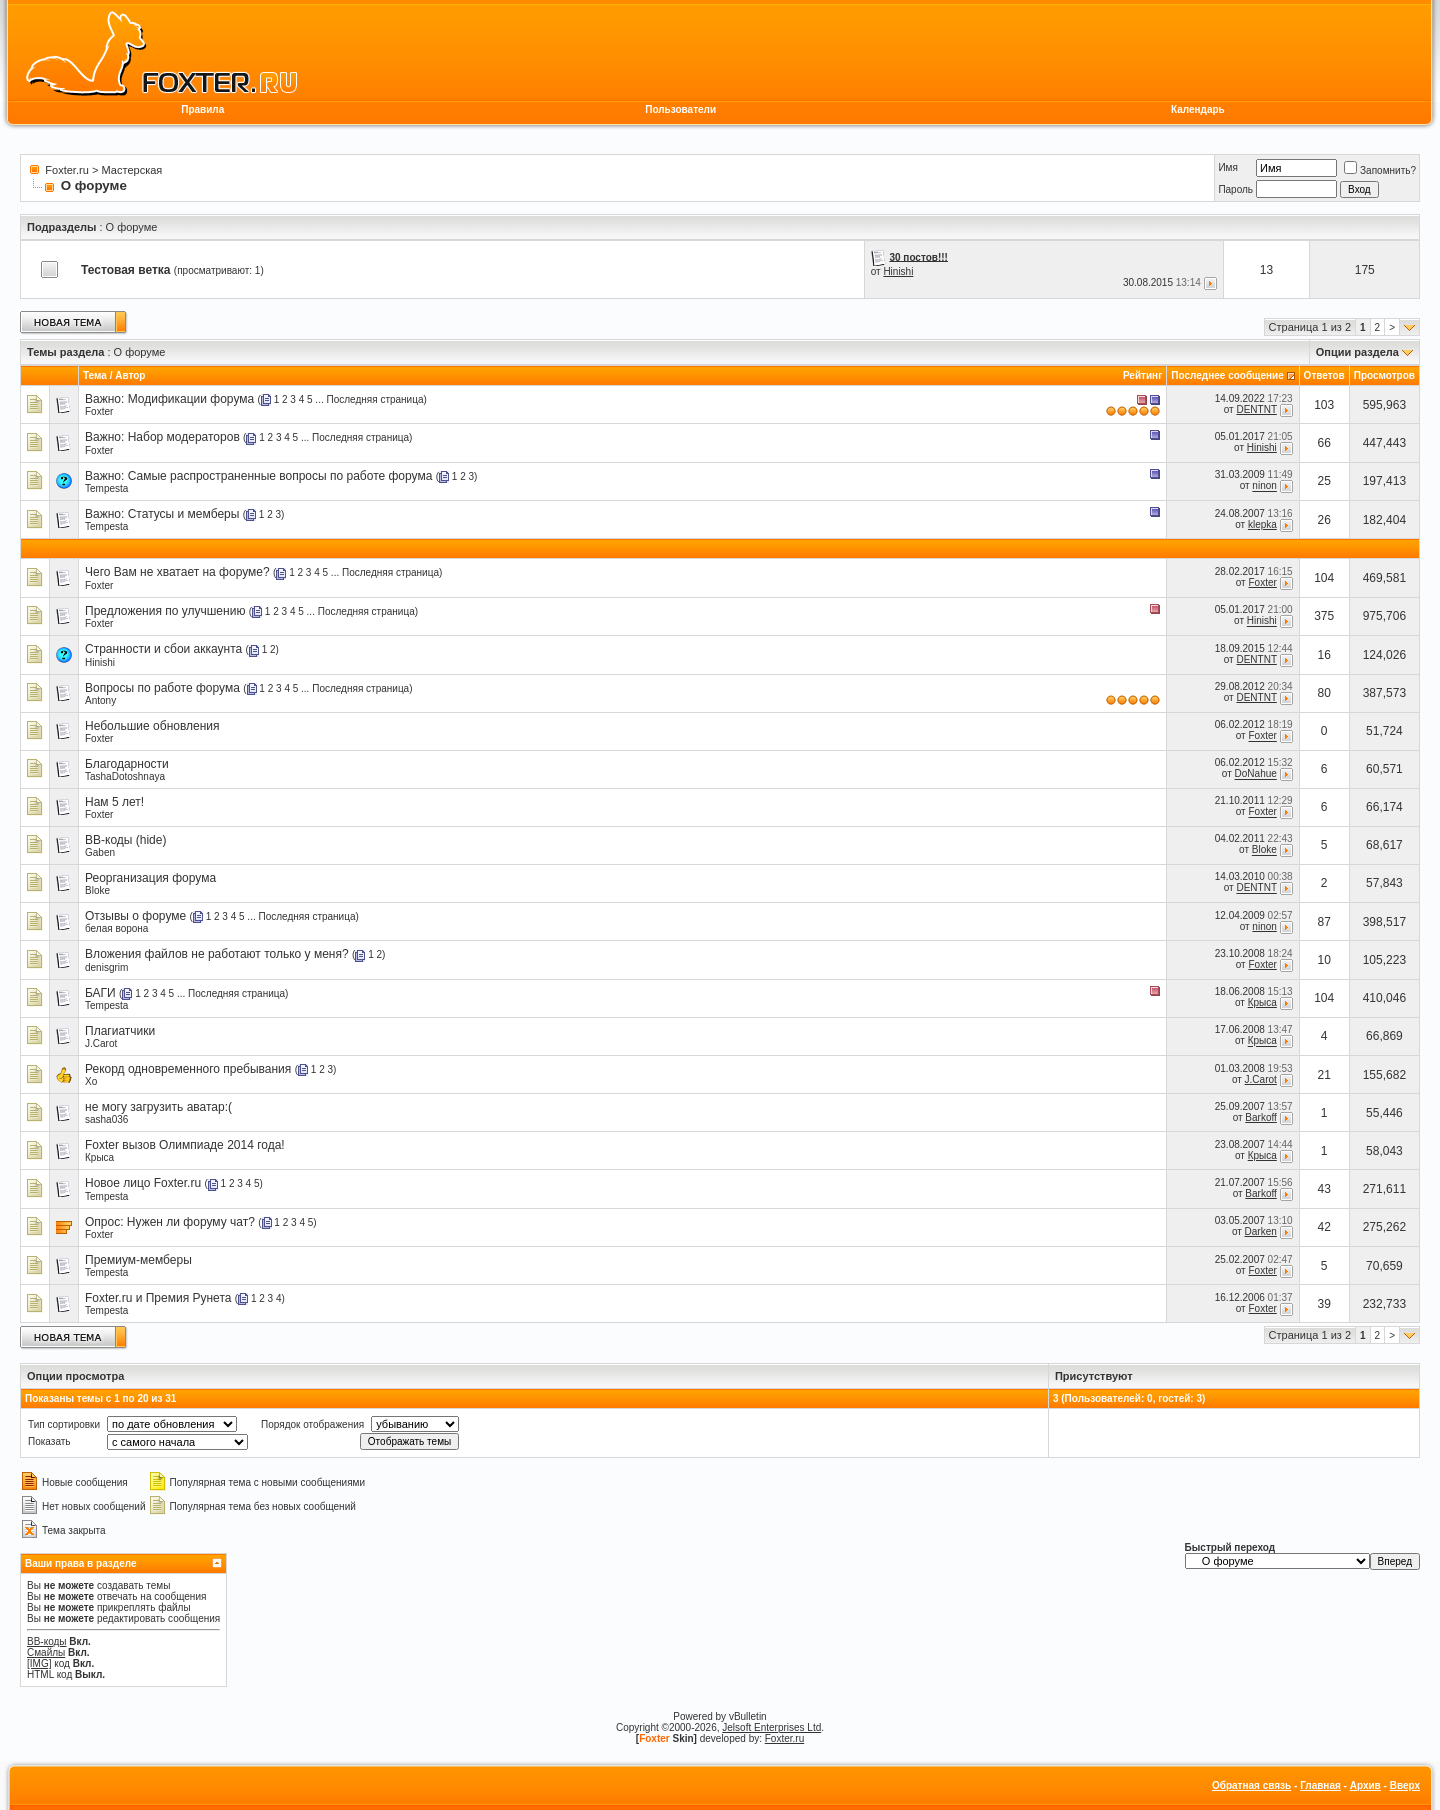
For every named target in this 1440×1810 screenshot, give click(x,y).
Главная (1320, 1785)
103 (1324, 405)
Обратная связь (1251, 1785)
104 (1324, 578)
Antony (100, 700)
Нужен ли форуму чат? (191, 1222)
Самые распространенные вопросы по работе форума (280, 476)
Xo (91, 1081)
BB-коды (47, 1641)
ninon (1264, 486)
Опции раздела (1357, 352)
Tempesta (106, 488)
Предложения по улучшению (165, 611)
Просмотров (1384, 375)
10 (1324, 960)
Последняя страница (375, 399)
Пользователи (680, 109)
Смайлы (46, 1652)
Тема (95, 375)
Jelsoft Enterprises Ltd (771, 1727)
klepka (1262, 524)
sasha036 (106, 1119)
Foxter (99, 411)
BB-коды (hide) (125, 840)
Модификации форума (191, 399)
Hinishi (898, 271)
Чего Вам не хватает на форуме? (177, 572)
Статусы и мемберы (184, 514)
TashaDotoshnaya (125, 776)
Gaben (100, 852)
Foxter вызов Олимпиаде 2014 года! (185, 1145)
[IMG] (39, 1663)
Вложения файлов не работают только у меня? (217, 954)
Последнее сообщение (1227, 375)
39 (1324, 1304)
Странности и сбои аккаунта (163, 649)
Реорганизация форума (150, 878)
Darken (1261, 1231)
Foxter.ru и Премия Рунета (158, 1298)
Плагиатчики (120, 1031)
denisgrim (106, 967)
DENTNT (1256, 409)
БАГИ (100, 993)
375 (1324, 616)
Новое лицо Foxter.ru (143, 1183)
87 (1324, 922)
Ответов (1324, 375)
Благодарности (127, 764)
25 (1324, 481)
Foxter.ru (66, 170)
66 (1324, 443)
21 (1324, 1075)
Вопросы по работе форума (162, 688)
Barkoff (1261, 1117)
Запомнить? (1380, 170)
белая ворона (116, 928)
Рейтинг (1142, 375)
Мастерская (132, 170)
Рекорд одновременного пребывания (188, 1069)
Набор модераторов (184, 437)
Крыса (1262, 1002)
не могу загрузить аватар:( (158, 1107)
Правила (202, 109)
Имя (1227, 167)
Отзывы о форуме (135, 916)
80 (1324, 693)
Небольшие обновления (152, 726)
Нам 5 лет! (114, 802)
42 (1324, 1227)
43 (1324, 1189)
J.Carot (101, 1043)
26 (1324, 520)
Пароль (1235, 189)
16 (1324, 655)
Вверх (1405, 1785)
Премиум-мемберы (138, 1260)
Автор (130, 375)
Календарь (1198, 109)
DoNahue (1256, 774)
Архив (1365, 1785)
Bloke (1264, 850)
